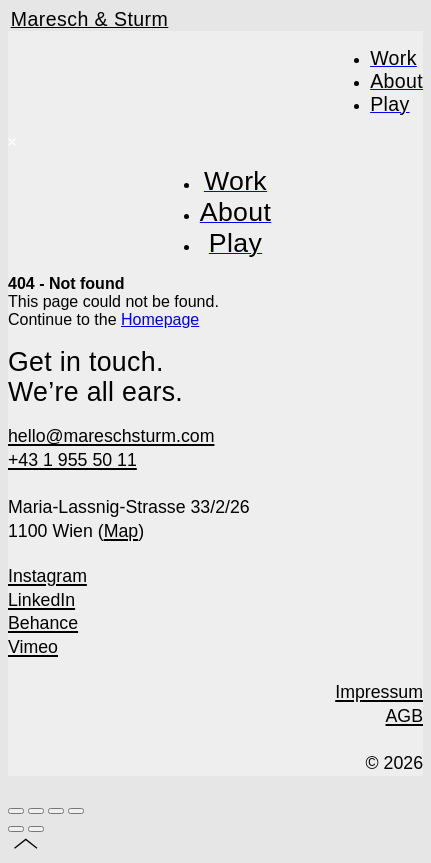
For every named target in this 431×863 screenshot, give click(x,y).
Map (121, 531)
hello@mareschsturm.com (111, 436)
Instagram (47, 576)
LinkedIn (41, 600)
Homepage (160, 319)
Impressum (379, 692)
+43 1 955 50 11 (72, 460)
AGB (405, 716)
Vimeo (33, 647)
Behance (43, 623)
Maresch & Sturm (90, 19)
